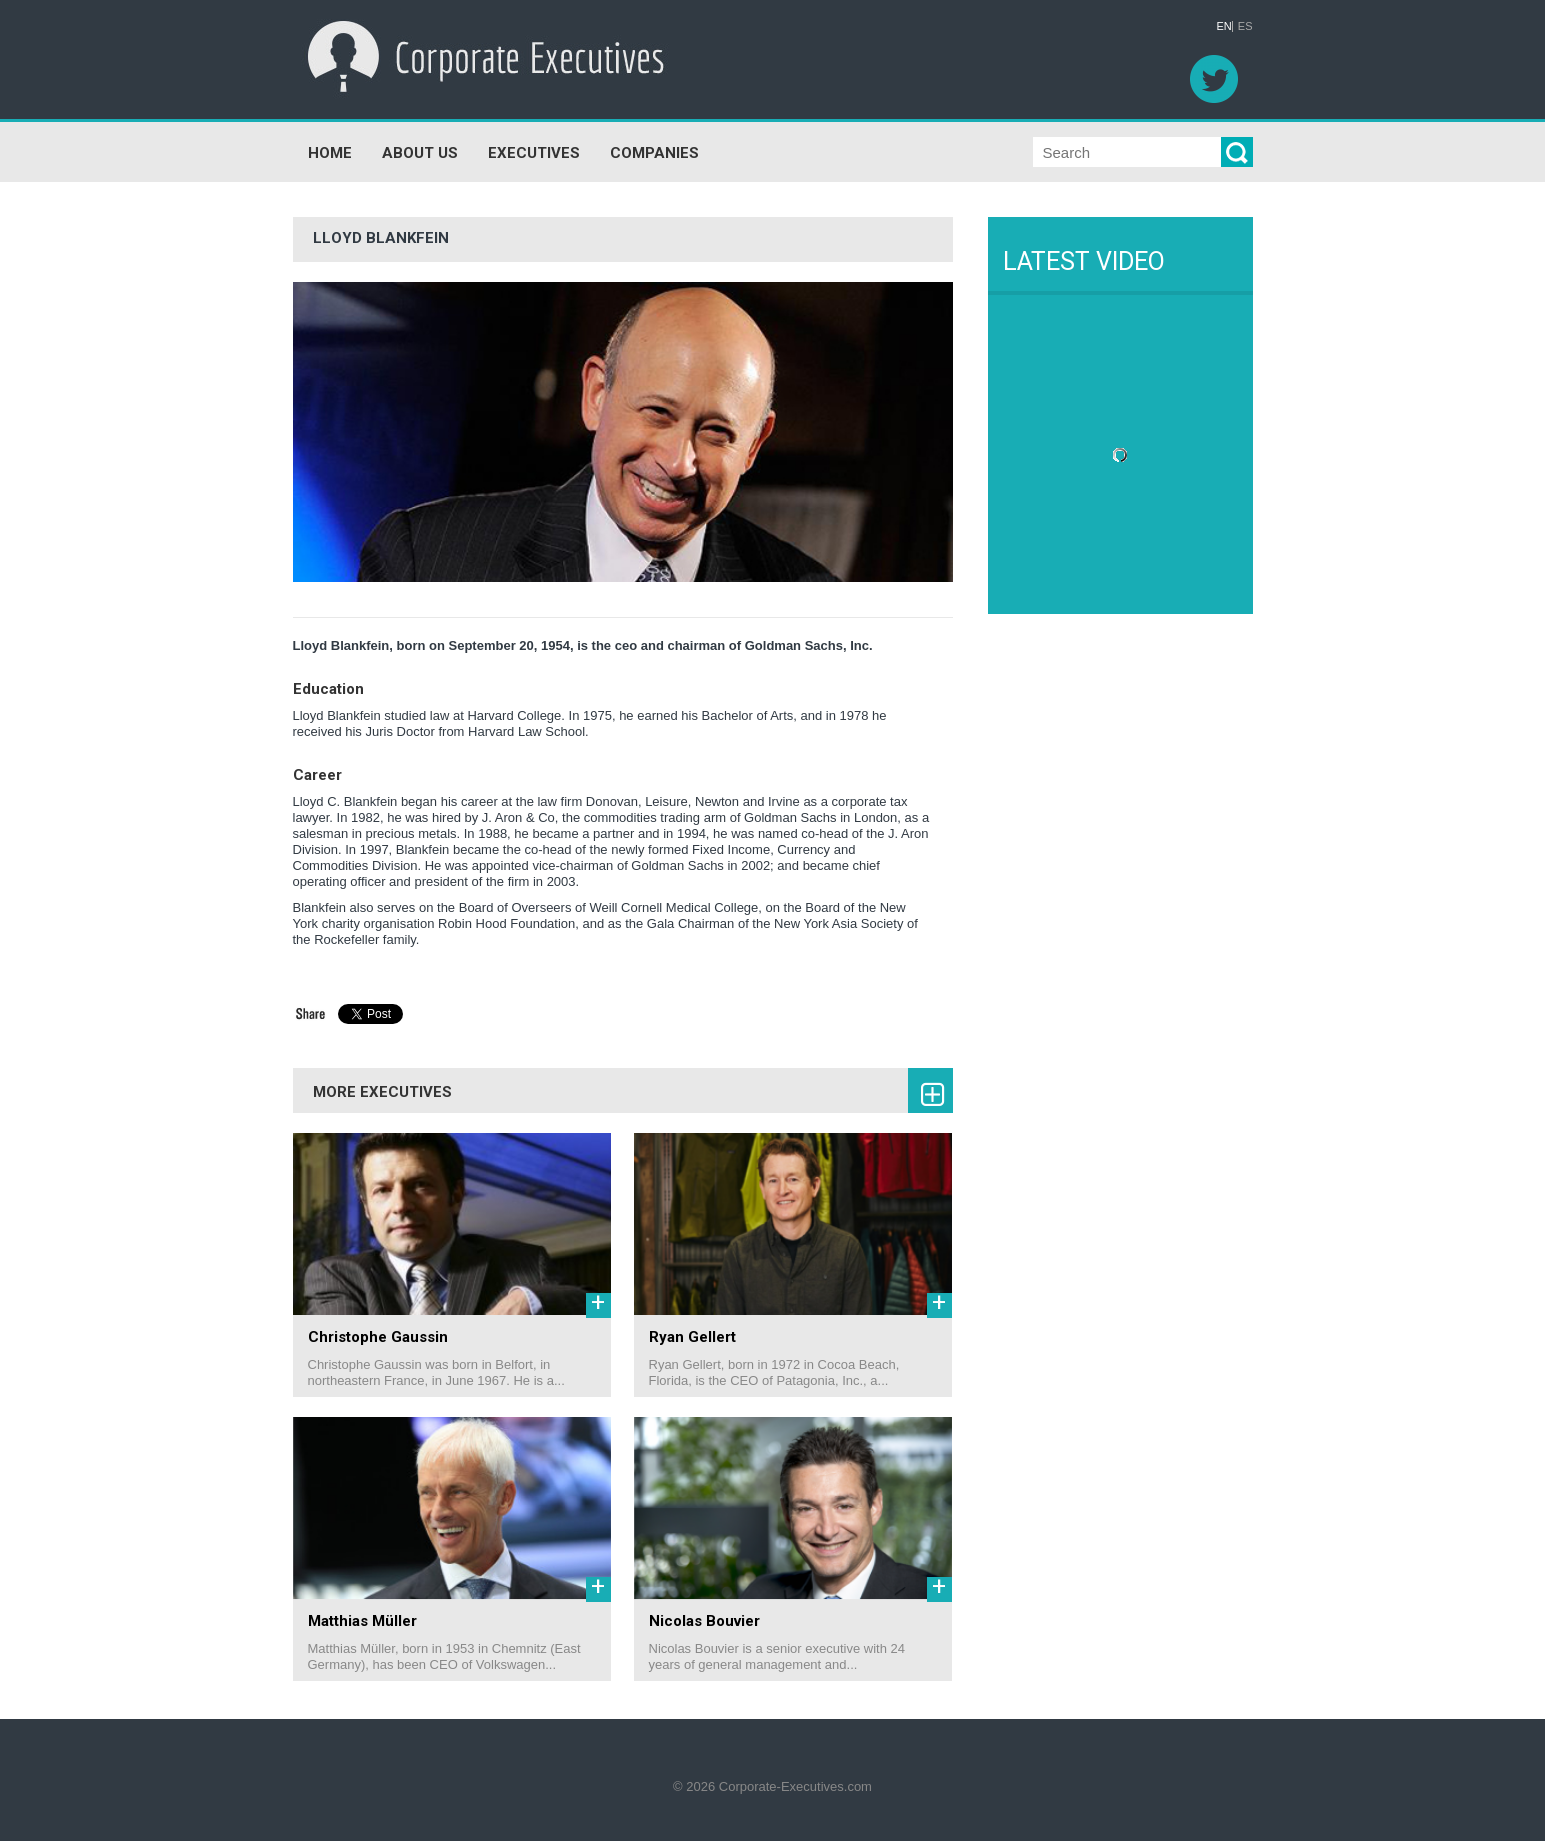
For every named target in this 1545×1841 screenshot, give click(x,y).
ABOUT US (420, 153)
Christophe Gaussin (378, 1337)
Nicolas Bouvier (704, 1621)
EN (1224, 26)
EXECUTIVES (534, 153)
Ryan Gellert (692, 1337)
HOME (330, 153)
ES (1245, 26)
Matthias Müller (362, 1621)
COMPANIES (654, 153)
